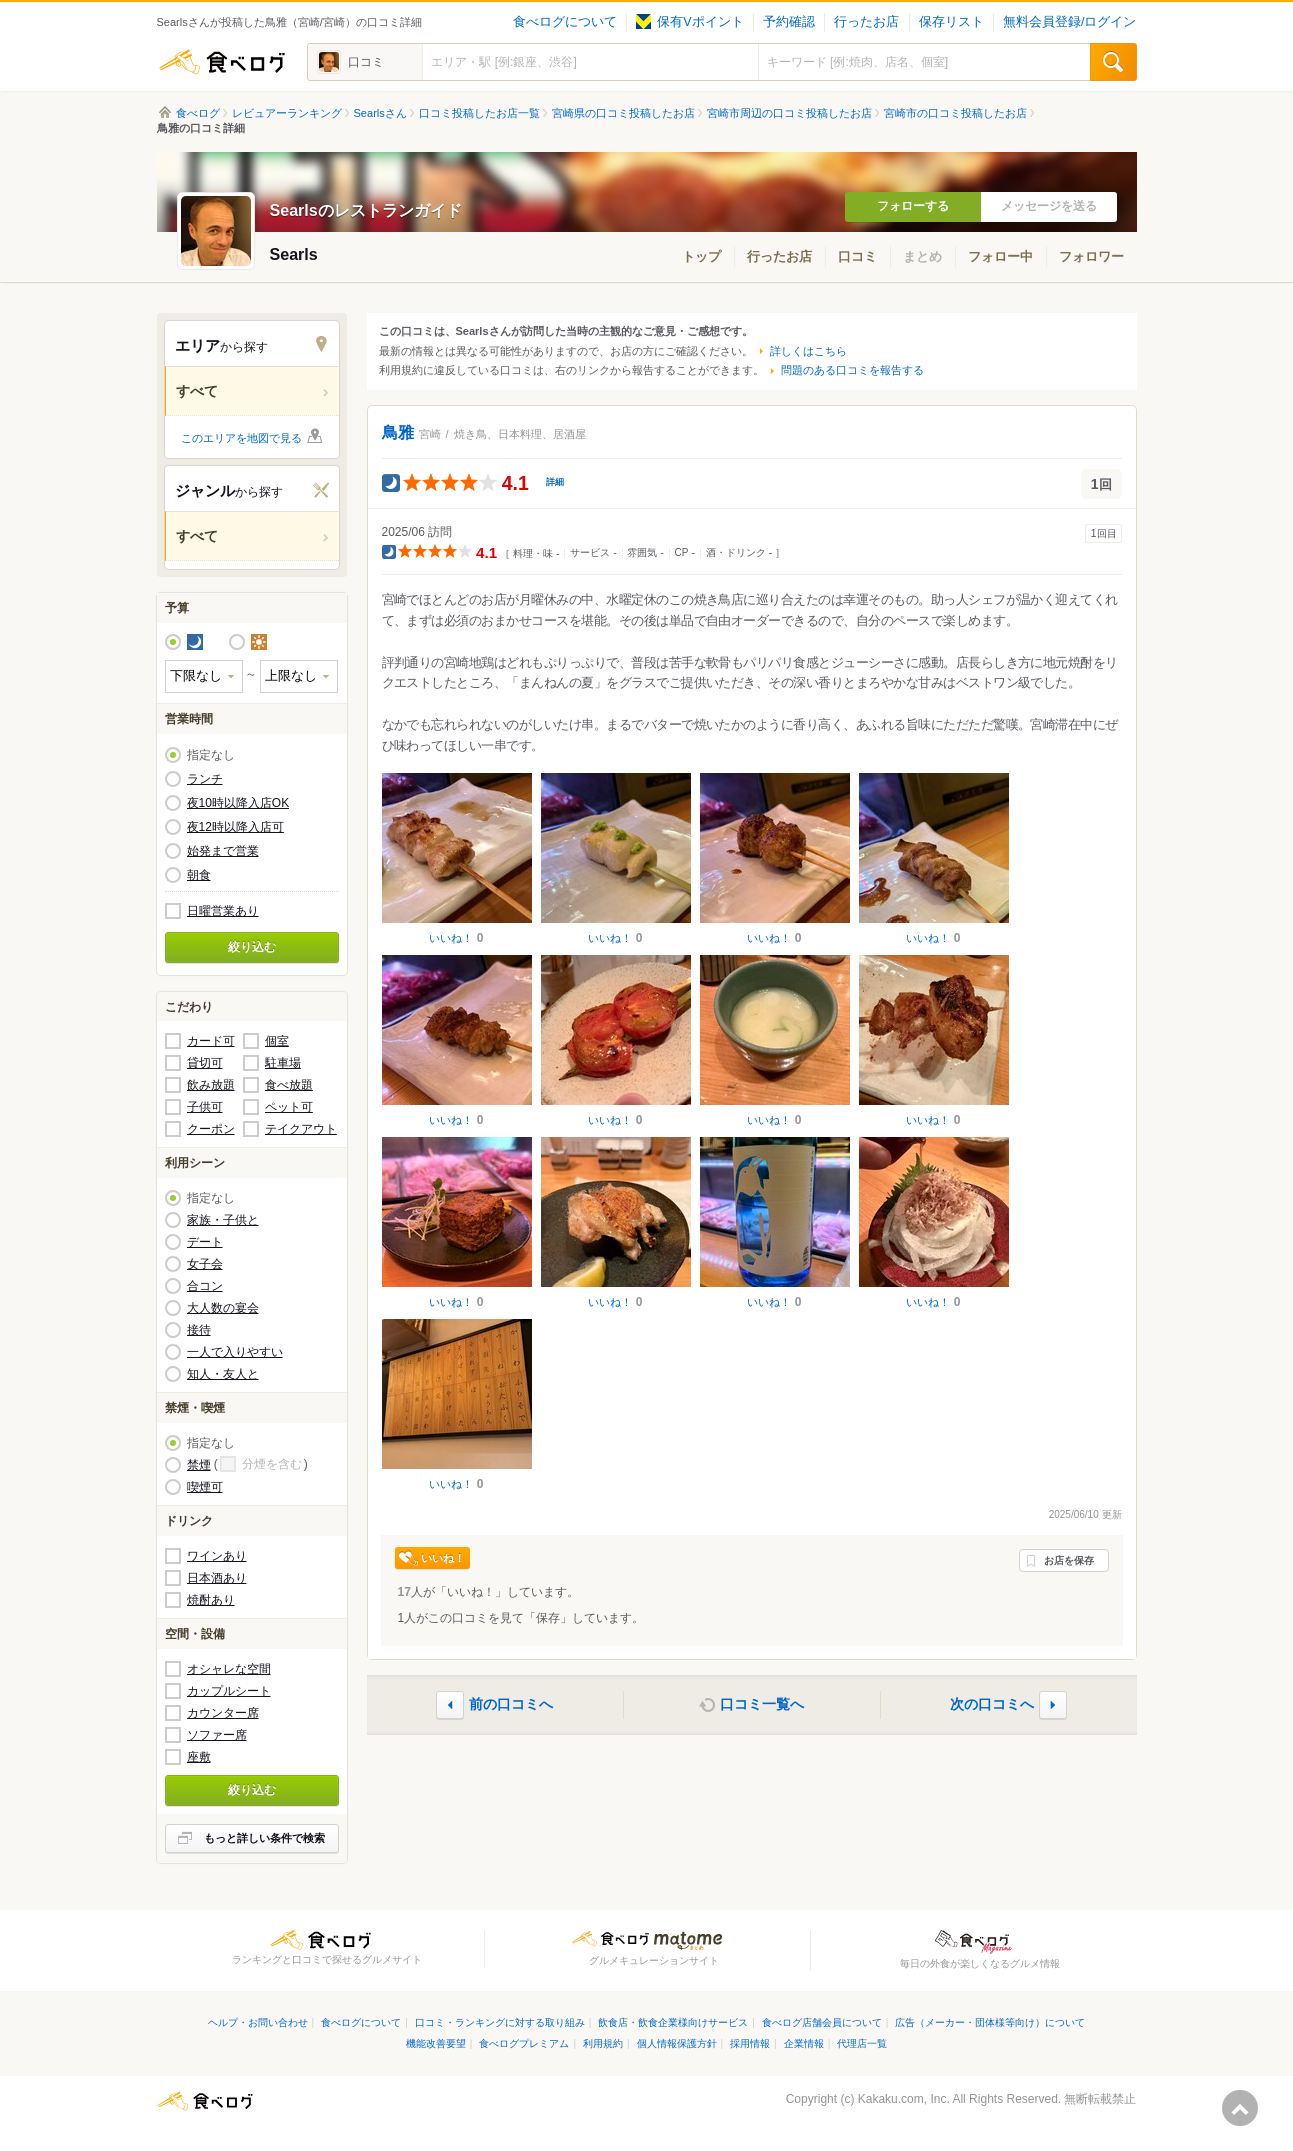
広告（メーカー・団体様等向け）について (990, 2022)
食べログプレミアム (524, 2043)
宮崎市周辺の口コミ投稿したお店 (789, 113)
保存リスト (951, 22)
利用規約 (603, 2043)
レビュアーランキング (287, 113)
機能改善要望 (436, 2043)
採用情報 (750, 2043)
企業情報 (804, 2043)
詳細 (555, 482)
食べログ (222, 62)
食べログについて (565, 22)
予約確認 (789, 22)
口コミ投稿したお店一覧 (479, 113)
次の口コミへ (992, 1704)
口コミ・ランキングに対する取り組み (500, 2022)
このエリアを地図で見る (241, 438)
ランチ (205, 779)
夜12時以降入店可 (235, 827)
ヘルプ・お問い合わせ (258, 2022)
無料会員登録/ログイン (1069, 22)
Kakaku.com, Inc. (904, 2099)
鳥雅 (398, 432)
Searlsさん (380, 113)
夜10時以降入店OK (238, 803)
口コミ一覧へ (762, 1704)
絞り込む (252, 947)
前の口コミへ (511, 1704)
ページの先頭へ (1240, 2108)
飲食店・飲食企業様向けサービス (673, 2022)
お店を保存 (1069, 1560)
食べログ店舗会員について (822, 2022)
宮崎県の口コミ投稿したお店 (623, 113)
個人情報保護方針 (677, 2043)
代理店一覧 (862, 2043)
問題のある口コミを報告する (852, 370)
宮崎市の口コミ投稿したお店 (955, 113)
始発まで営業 (223, 851)
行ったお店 (866, 22)
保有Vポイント (689, 22)
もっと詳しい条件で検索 (264, 1838)
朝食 (199, 875)
